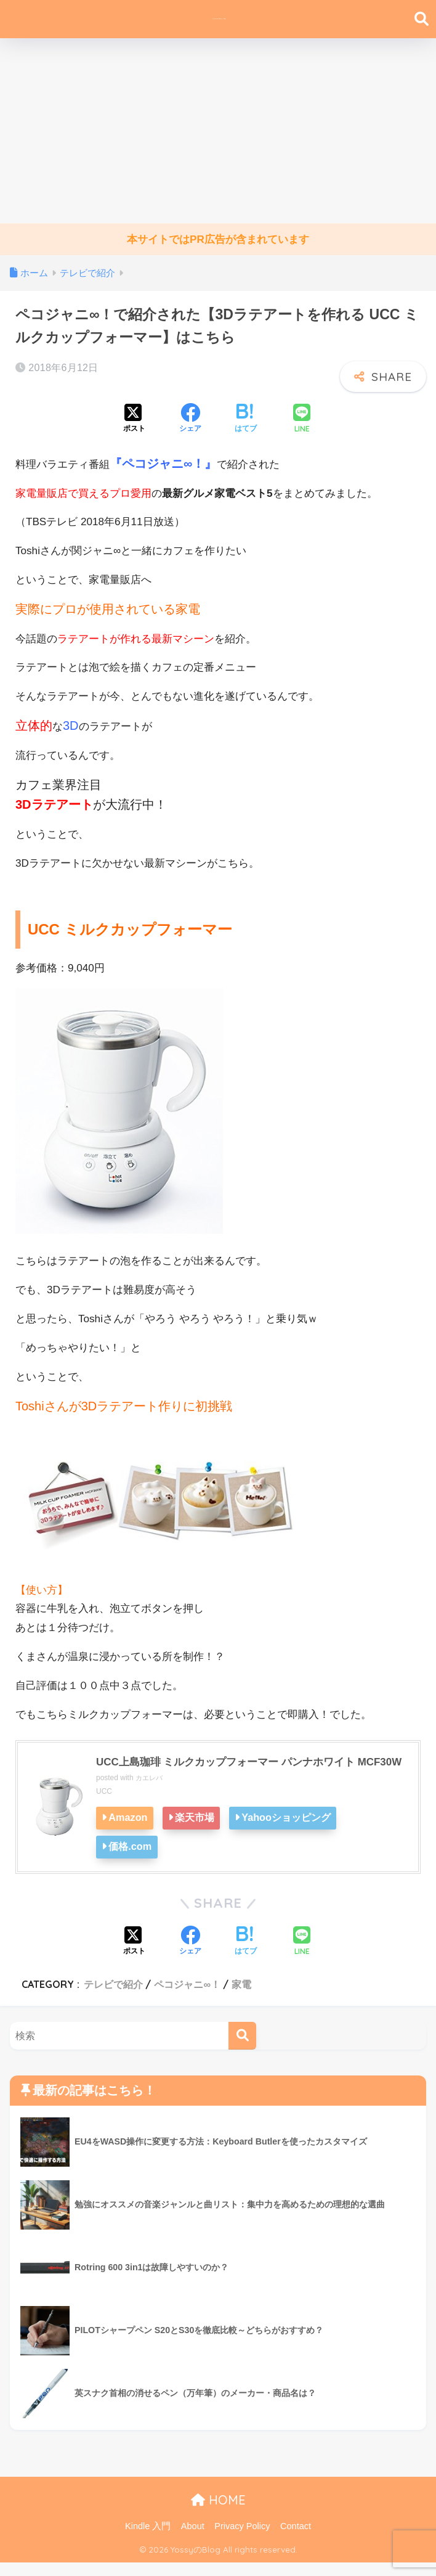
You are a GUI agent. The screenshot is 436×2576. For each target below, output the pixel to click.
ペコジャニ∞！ (187, 1998)
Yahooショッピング (294, 1833)
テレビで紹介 (113, 1998)
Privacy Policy (242, 2540)
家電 (241, 1998)
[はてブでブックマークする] (246, 419)
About (192, 2540)
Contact (295, 2540)
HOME (218, 2513)
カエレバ (150, 1793)
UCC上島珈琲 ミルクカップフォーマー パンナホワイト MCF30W (233, 1768)
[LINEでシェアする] (301, 419)
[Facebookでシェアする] (190, 419)
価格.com (131, 1861)
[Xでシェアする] (134, 419)
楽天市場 (199, 1833)
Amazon (129, 1833)
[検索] (242, 2049)
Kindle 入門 (148, 2540)
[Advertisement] (218, 130)
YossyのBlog (219, 19)
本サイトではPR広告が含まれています (218, 239)
